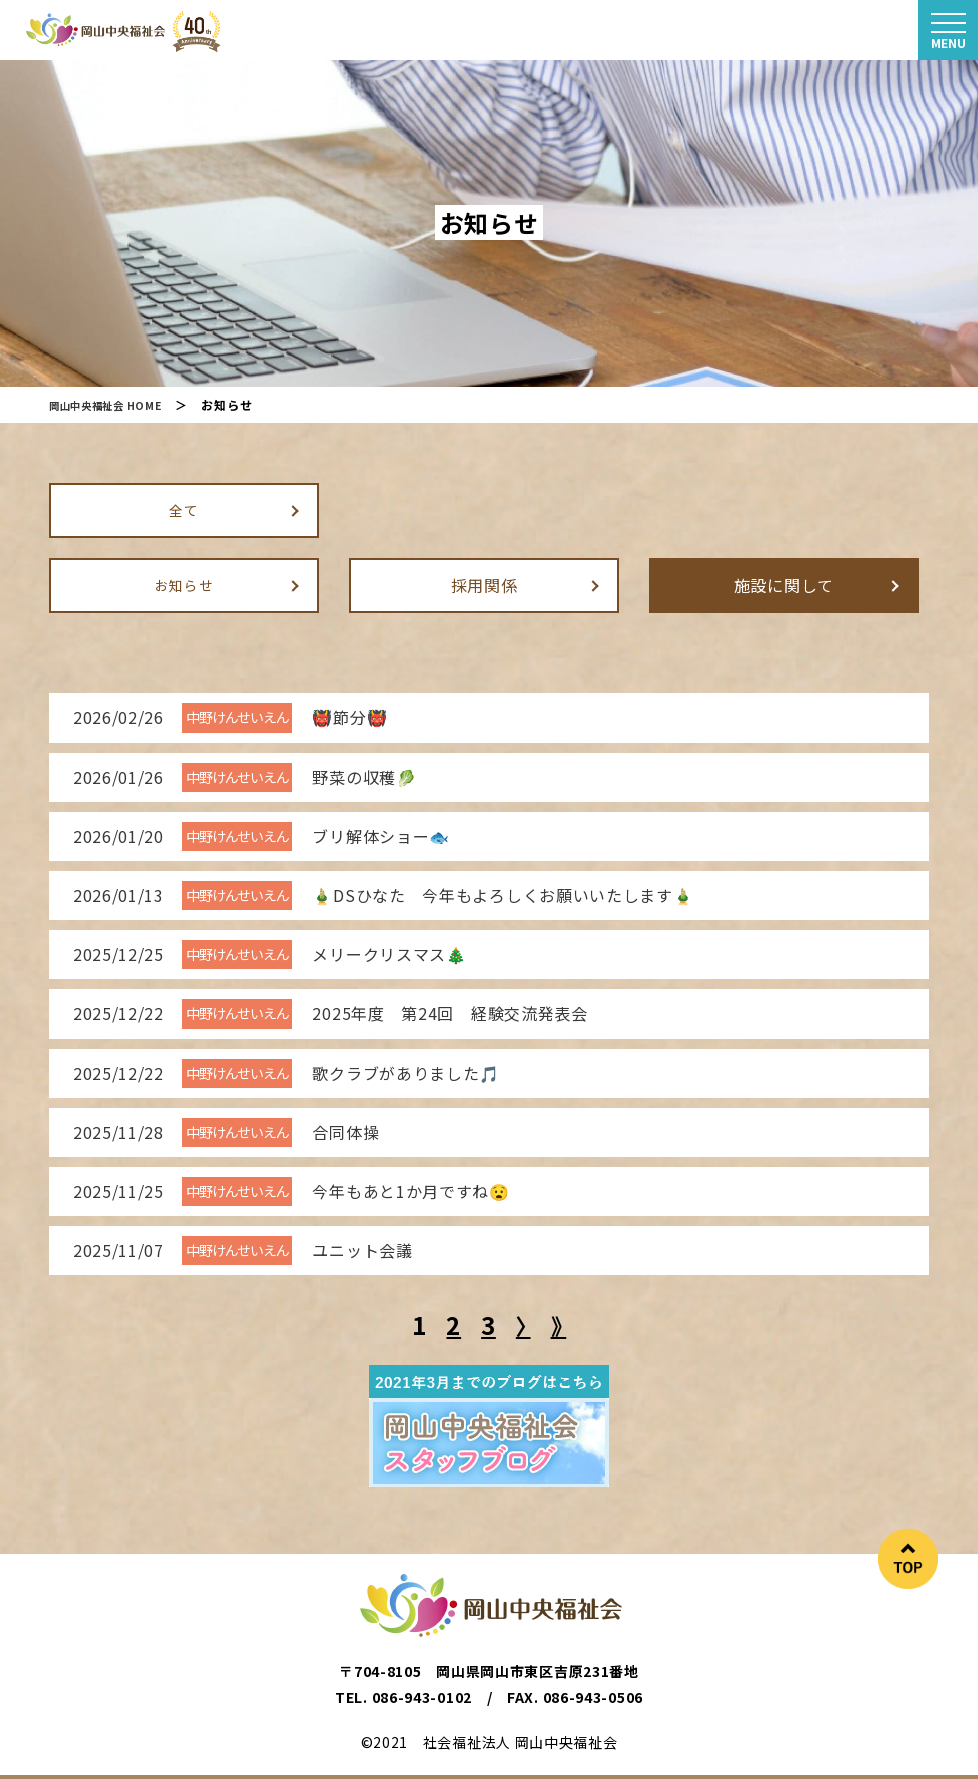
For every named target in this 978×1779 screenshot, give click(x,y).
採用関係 (484, 584)
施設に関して (784, 584)
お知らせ (184, 584)
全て (183, 509)
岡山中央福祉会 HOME (114, 404)
